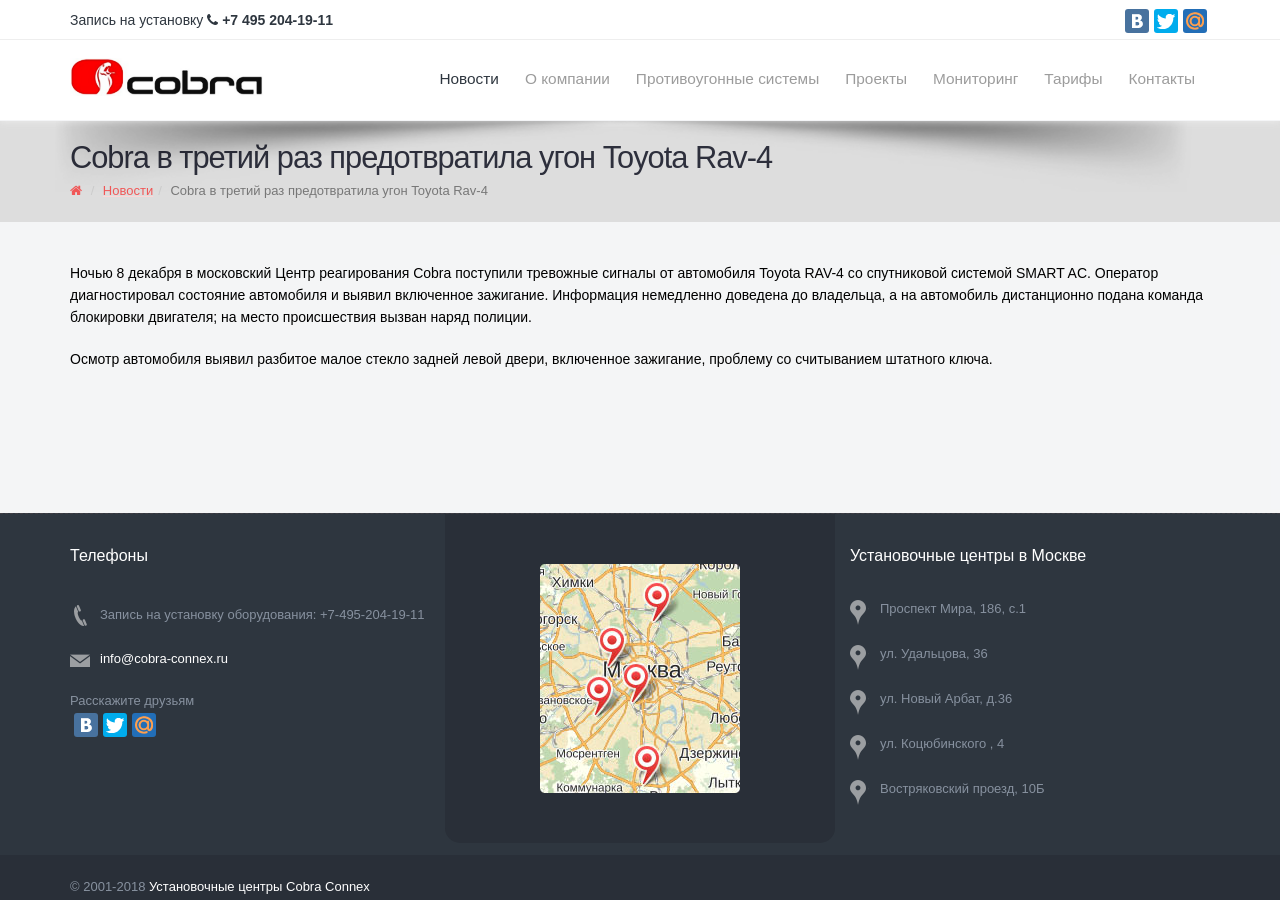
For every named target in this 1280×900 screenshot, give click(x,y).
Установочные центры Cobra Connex (259, 886)
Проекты (876, 78)
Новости (469, 78)
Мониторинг (975, 78)
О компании (567, 78)
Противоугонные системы (727, 78)
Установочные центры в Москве (968, 555)
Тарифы (1073, 78)
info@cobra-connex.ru (164, 658)
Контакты (1162, 78)
